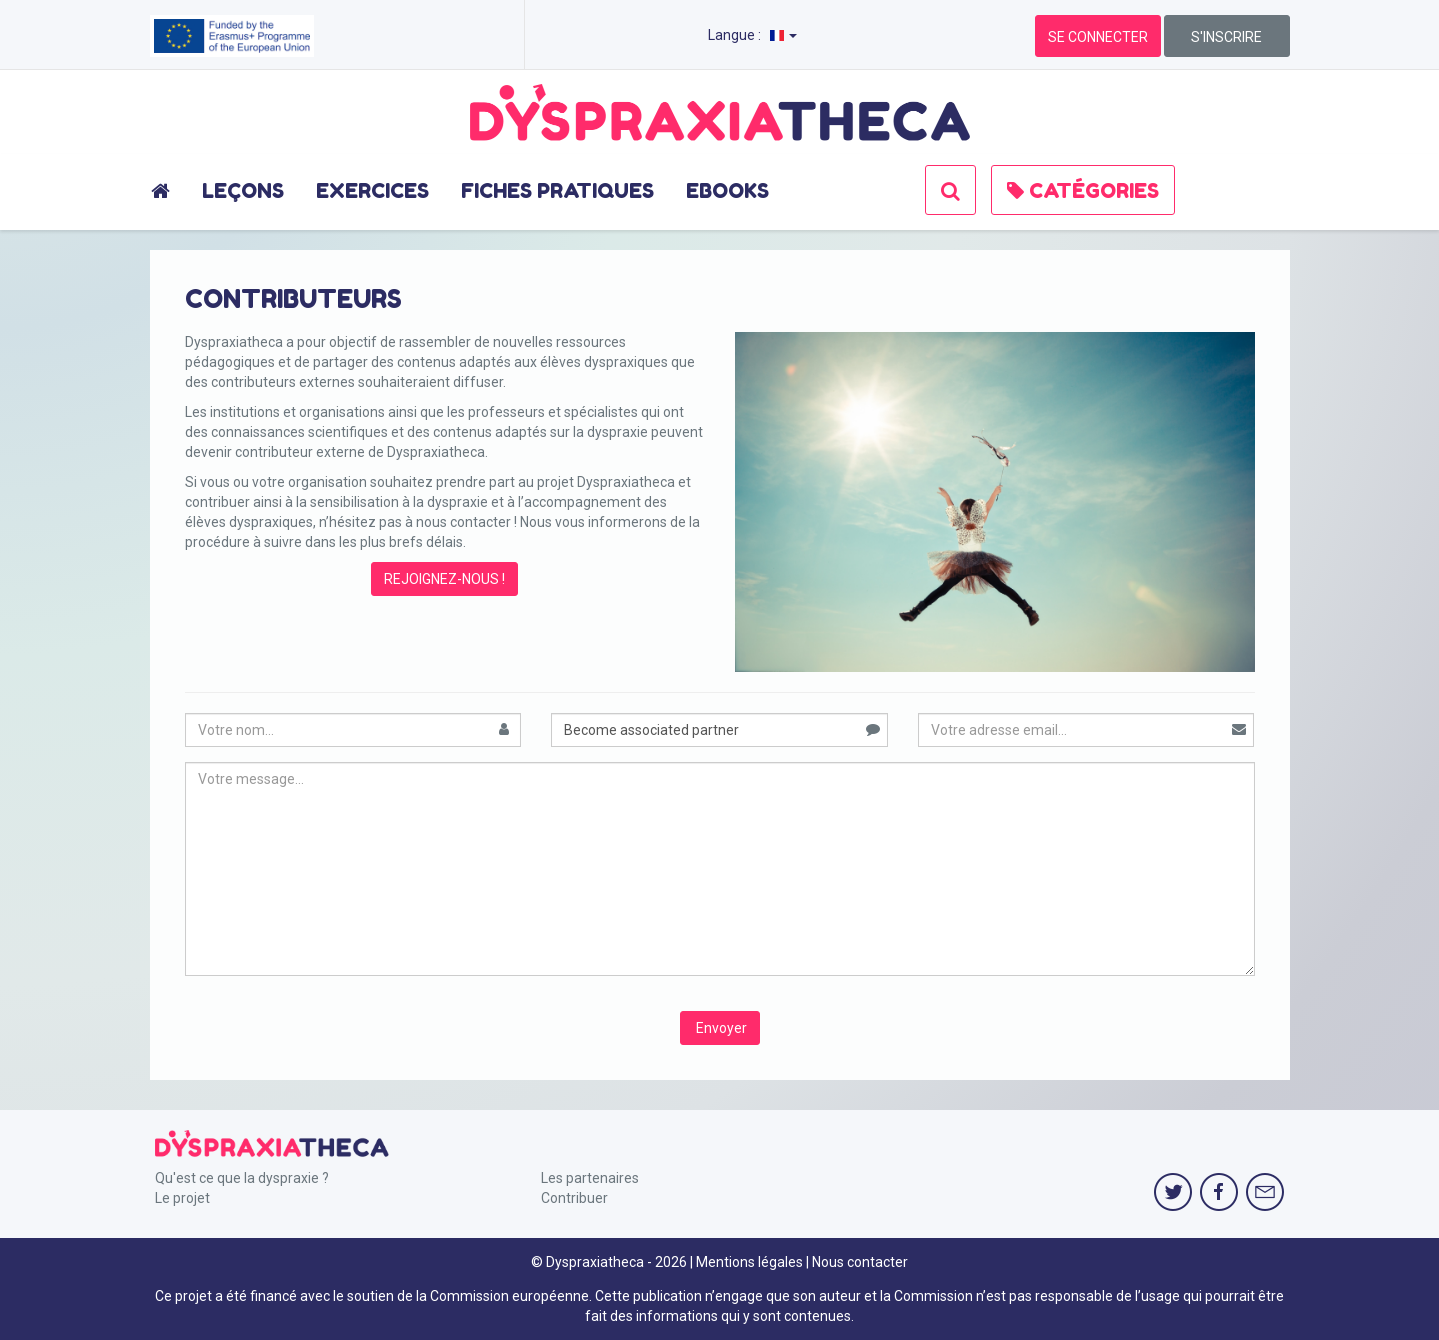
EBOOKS (727, 191)
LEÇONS (243, 191)
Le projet (182, 1198)
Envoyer (720, 1028)
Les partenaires (590, 1178)
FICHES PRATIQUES (557, 191)
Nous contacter (860, 1262)
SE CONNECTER (1098, 37)
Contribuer (574, 1198)
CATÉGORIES (1083, 191)
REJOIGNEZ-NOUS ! (444, 579)
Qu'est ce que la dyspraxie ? (242, 1178)
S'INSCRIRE (1226, 37)
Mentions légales (749, 1262)
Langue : (752, 35)
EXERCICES (372, 191)
